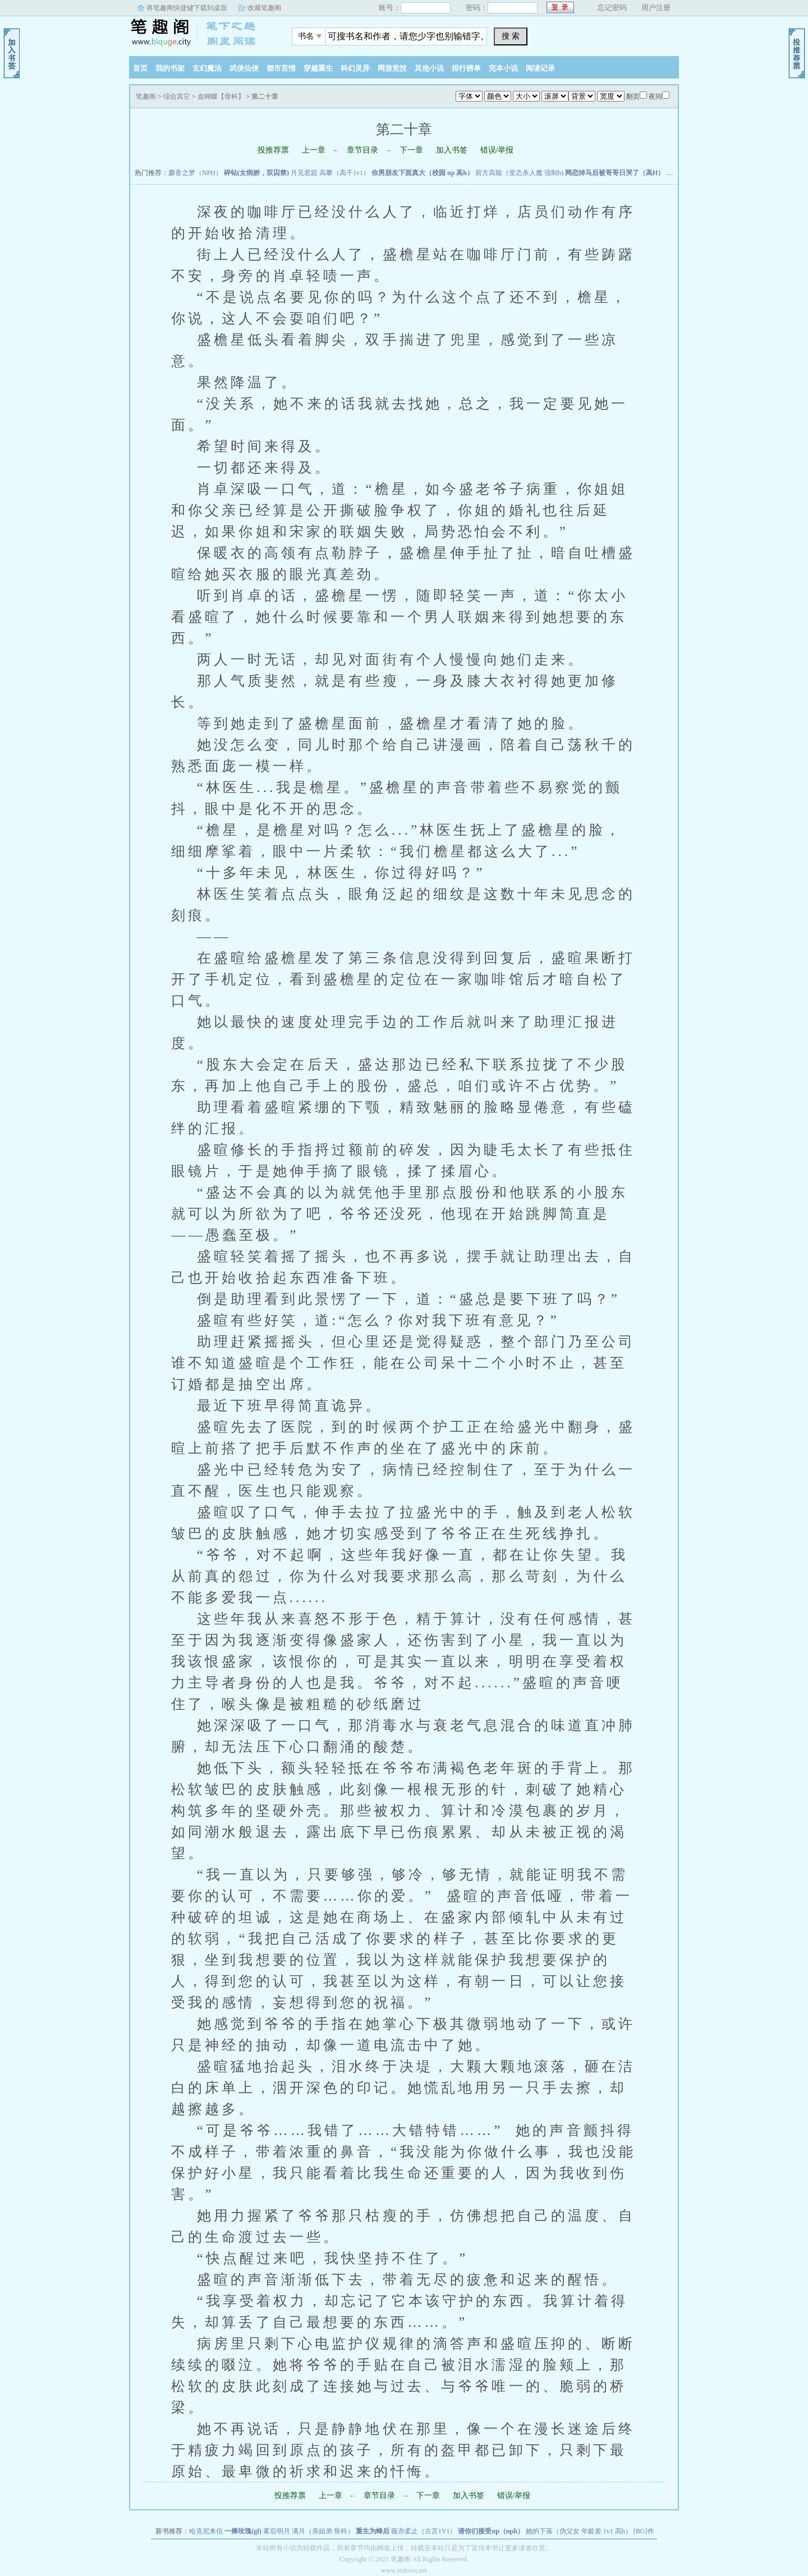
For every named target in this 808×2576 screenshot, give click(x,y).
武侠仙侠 (244, 68)
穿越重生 (318, 68)
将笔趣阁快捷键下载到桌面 (186, 8)
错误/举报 (497, 150)
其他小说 (429, 68)
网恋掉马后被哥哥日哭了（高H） (614, 173)
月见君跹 (304, 173)
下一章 (411, 150)
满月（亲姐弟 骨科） (323, 2531)
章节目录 (362, 150)
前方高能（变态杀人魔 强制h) (519, 173)
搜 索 (511, 35)
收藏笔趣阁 (264, 8)
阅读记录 (540, 68)
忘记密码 (612, 7)
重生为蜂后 (372, 2531)
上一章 (313, 150)
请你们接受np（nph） (491, 2531)
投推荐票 (273, 150)
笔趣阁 (199, 33)
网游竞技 (392, 68)
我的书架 (170, 68)
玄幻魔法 (207, 68)
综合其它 (176, 96)
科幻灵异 (355, 68)
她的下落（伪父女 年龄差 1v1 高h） (579, 2531)
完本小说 (503, 68)
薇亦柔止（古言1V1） (424, 2531)
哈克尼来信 (206, 2531)
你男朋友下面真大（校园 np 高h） (422, 173)
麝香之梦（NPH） (195, 173)
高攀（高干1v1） (344, 173)
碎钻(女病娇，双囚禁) (256, 173)
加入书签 (451, 150)
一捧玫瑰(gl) (242, 2531)
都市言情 (281, 68)
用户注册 (656, 7)
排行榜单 (466, 68)
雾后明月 (276, 2531)
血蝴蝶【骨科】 (221, 96)
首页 (140, 68)
